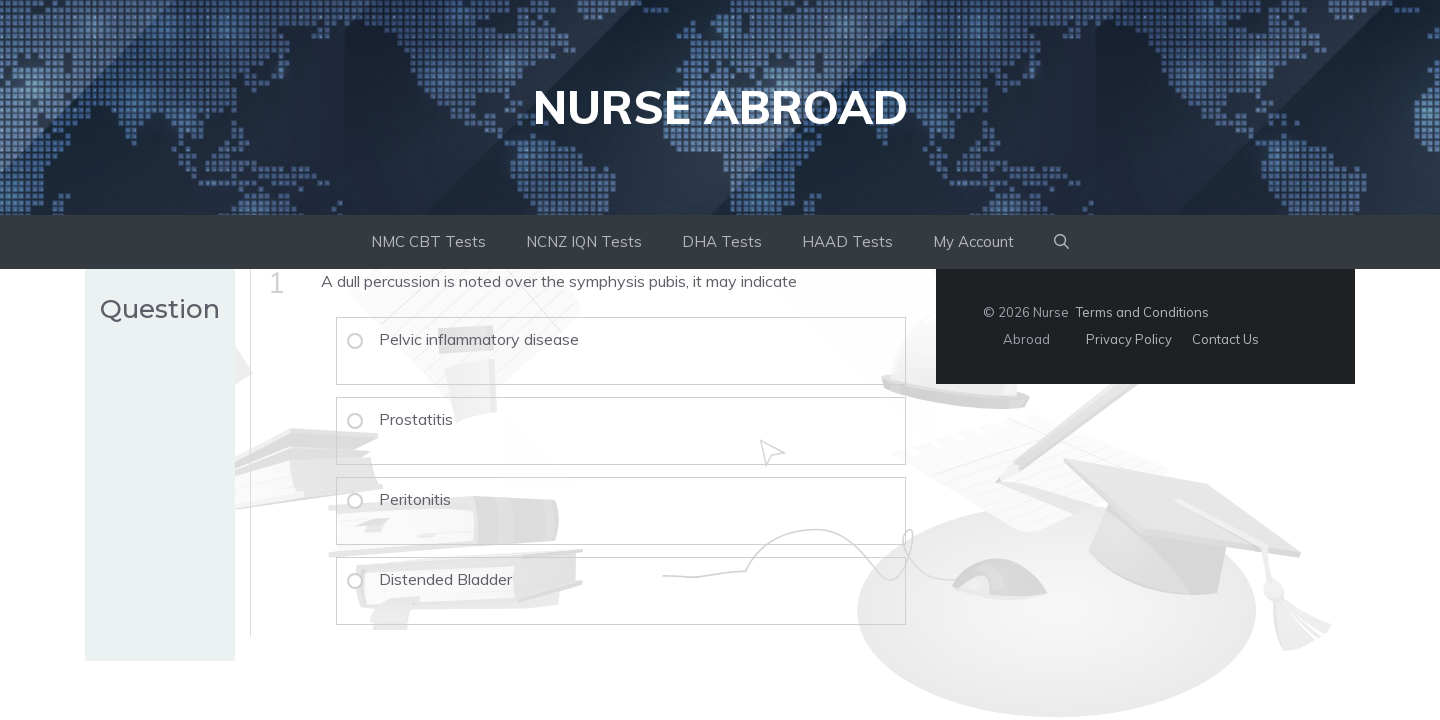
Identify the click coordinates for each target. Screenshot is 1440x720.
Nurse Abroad (720, 107)
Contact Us (1225, 339)
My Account (973, 241)
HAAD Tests (847, 241)
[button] (1061, 242)
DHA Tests (722, 241)
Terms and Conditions (1142, 312)
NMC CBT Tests (428, 241)
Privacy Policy (1129, 339)
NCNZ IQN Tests (584, 241)
